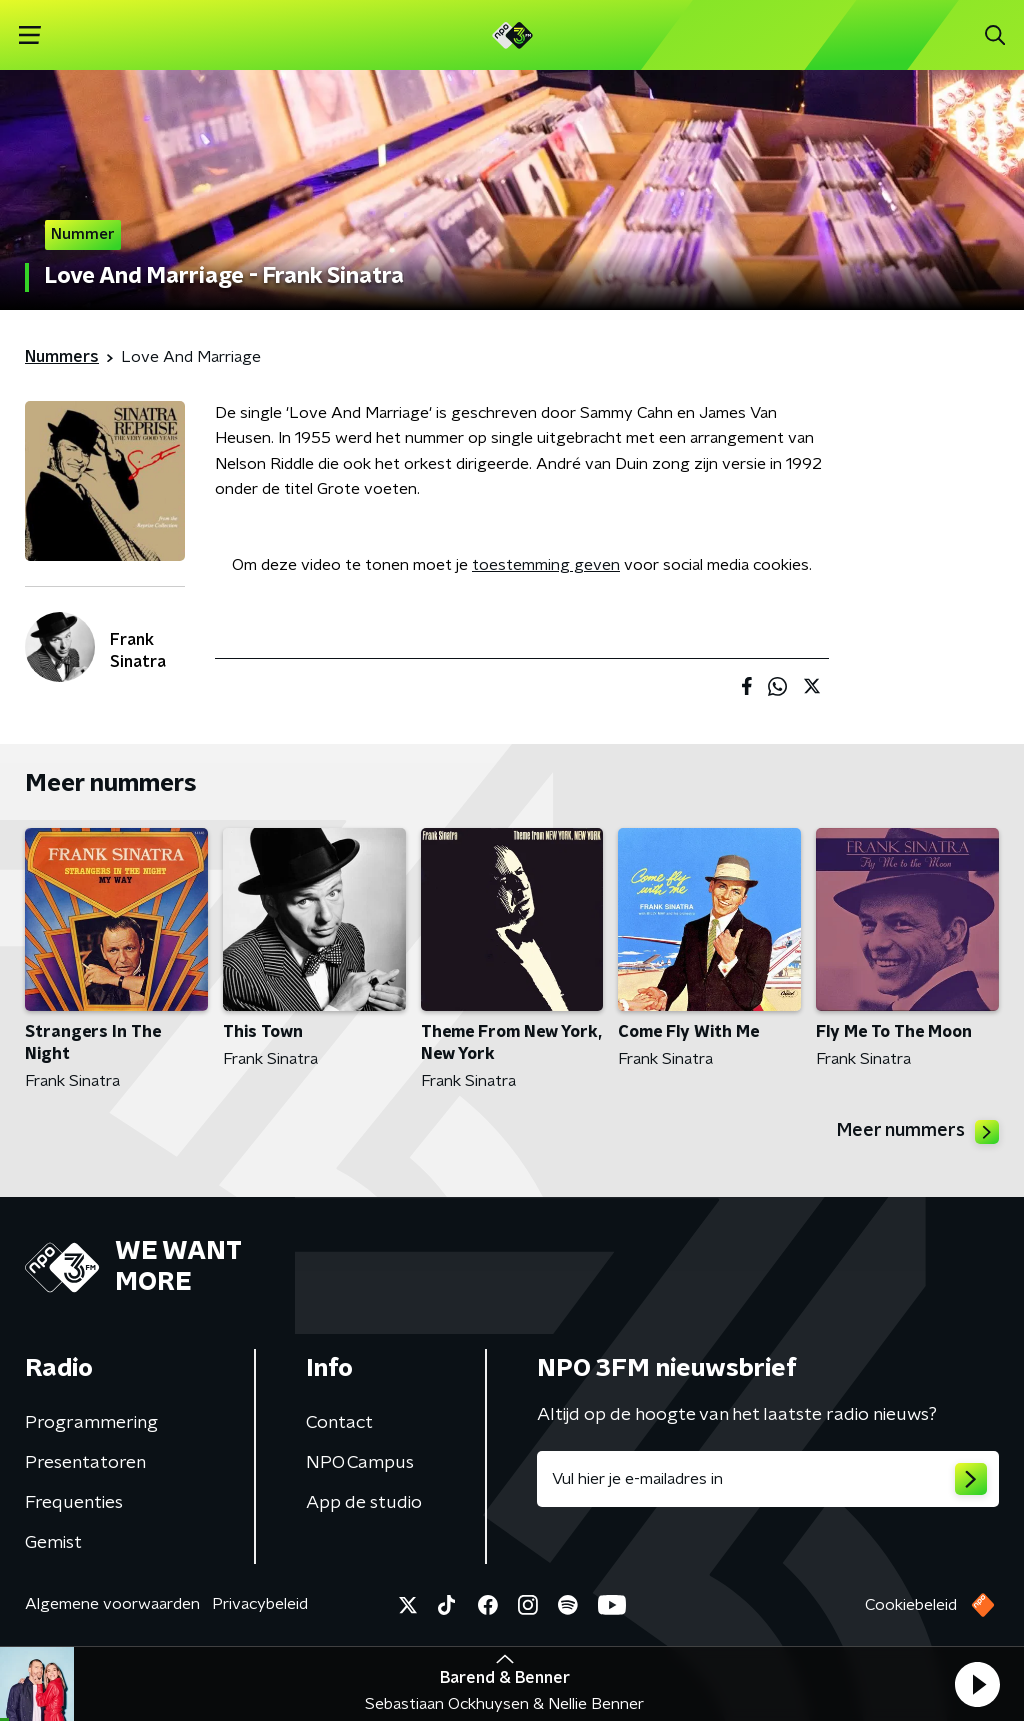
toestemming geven (546, 565)
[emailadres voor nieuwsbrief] (768, 1479)
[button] (977, 1684)
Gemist (53, 1543)
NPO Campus (360, 1463)
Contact (339, 1423)
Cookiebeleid (911, 1605)
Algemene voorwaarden (112, 1604)
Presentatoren (85, 1463)
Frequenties (74, 1503)
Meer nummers (918, 1132)
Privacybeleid (260, 1604)
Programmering (91, 1423)
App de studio (364, 1503)
